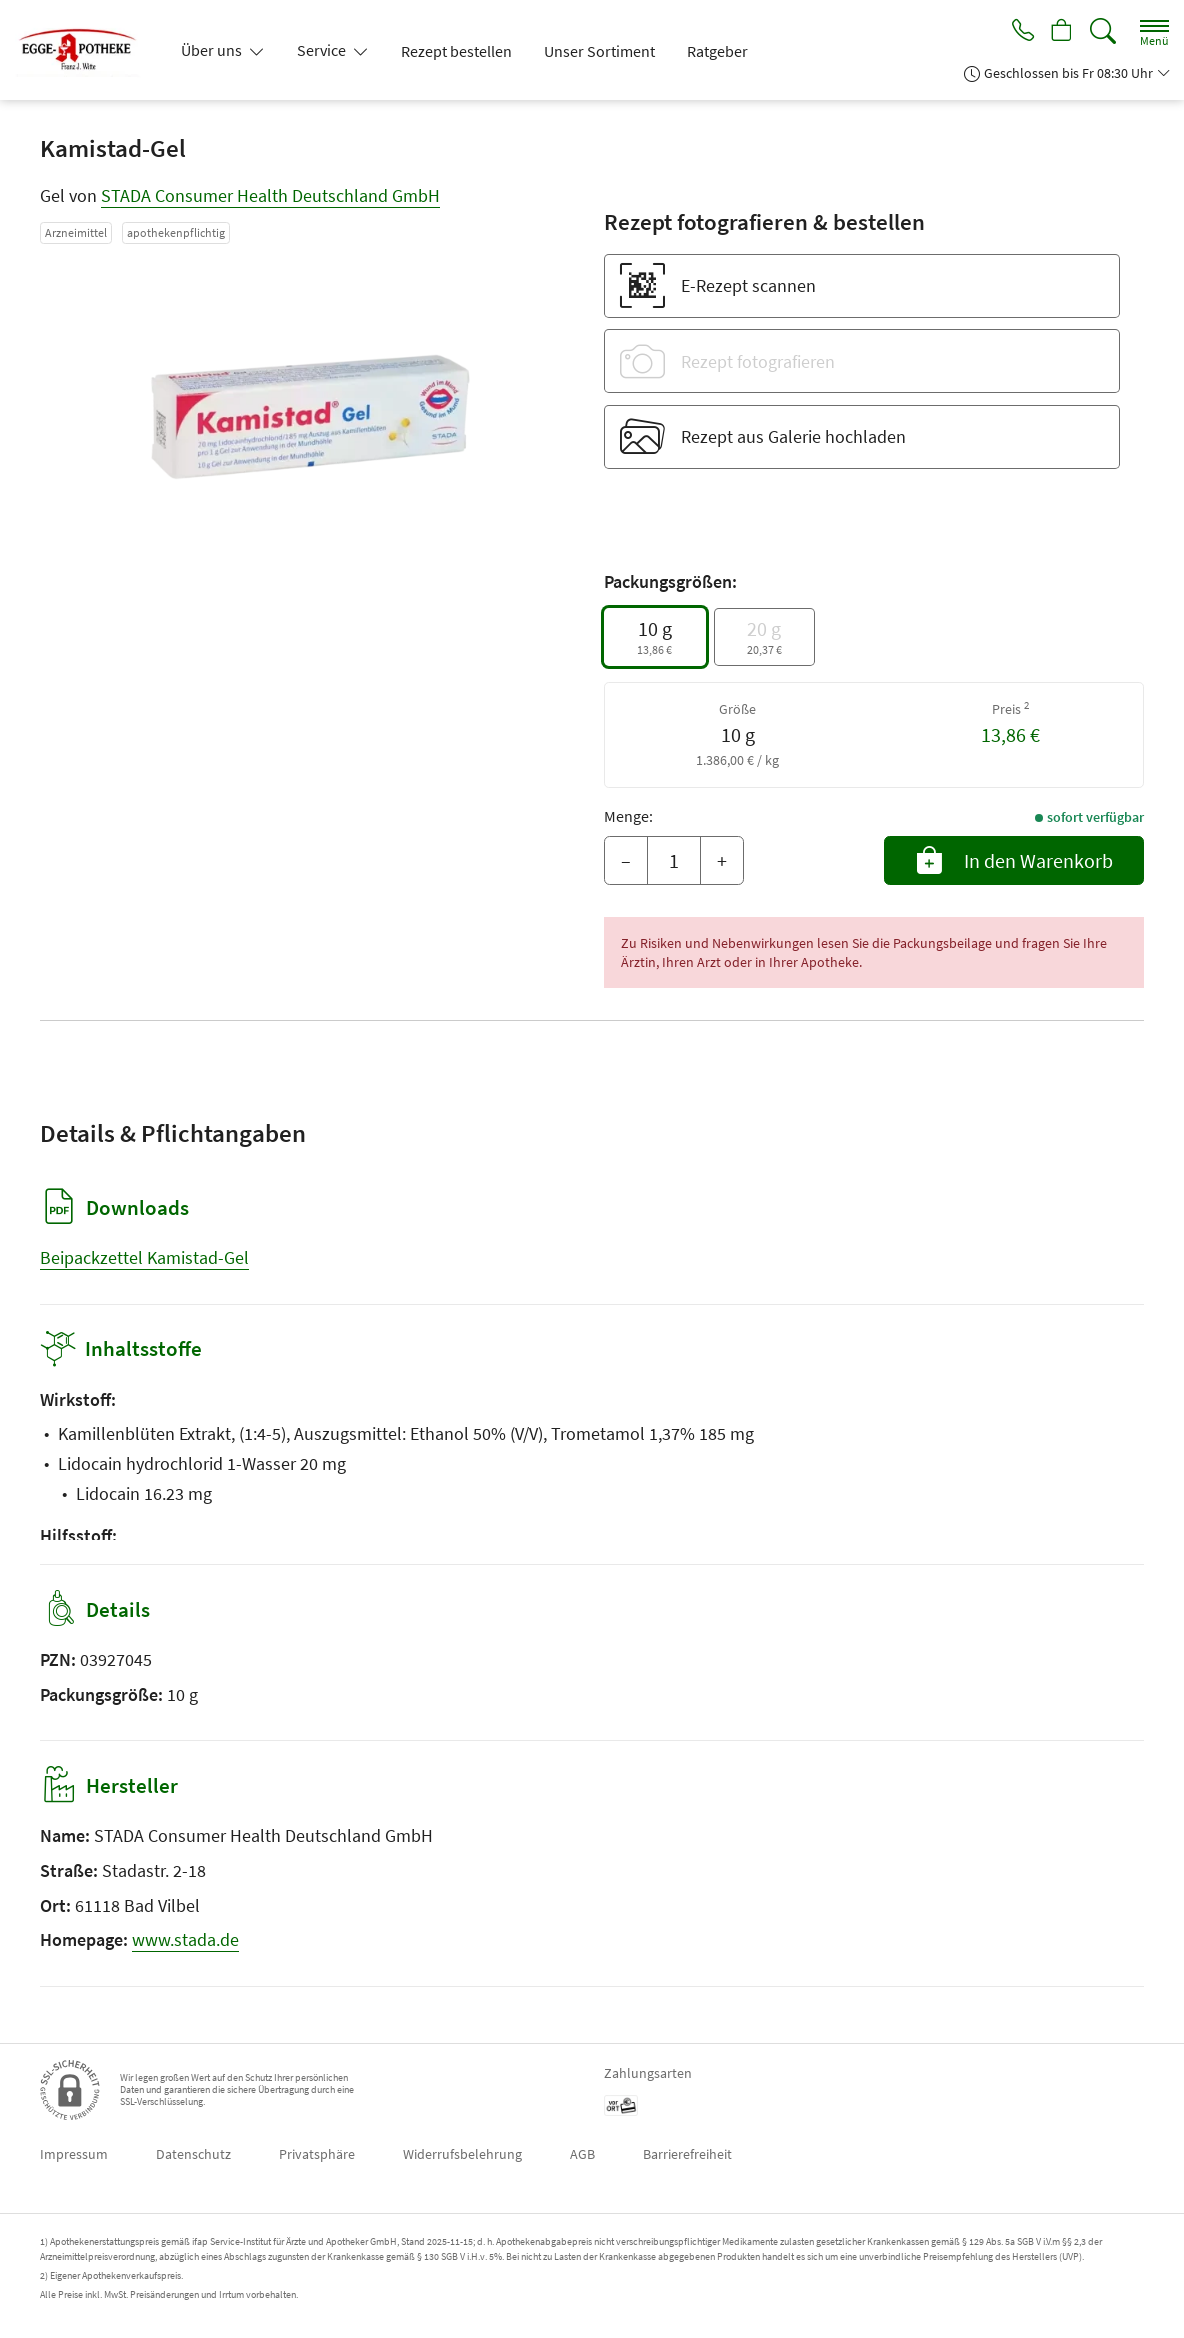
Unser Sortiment (599, 51)
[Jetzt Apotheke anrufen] (1016, 32)
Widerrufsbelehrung (462, 2154)
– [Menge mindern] (626, 860)
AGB (582, 2154)
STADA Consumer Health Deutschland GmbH (270, 195)
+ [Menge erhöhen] (722, 860)
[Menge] (674, 861)
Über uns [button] (213, 50)
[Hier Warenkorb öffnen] (1059, 32)
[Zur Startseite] (86, 50)
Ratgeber (717, 51)
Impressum (74, 2154)
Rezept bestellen (456, 51)
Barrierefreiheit (687, 2154)
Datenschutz (193, 2154)
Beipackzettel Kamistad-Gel (144, 1257)
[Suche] (1103, 31)
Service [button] (323, 50)
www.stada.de (185, 1939)
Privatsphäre (317, 2154)
